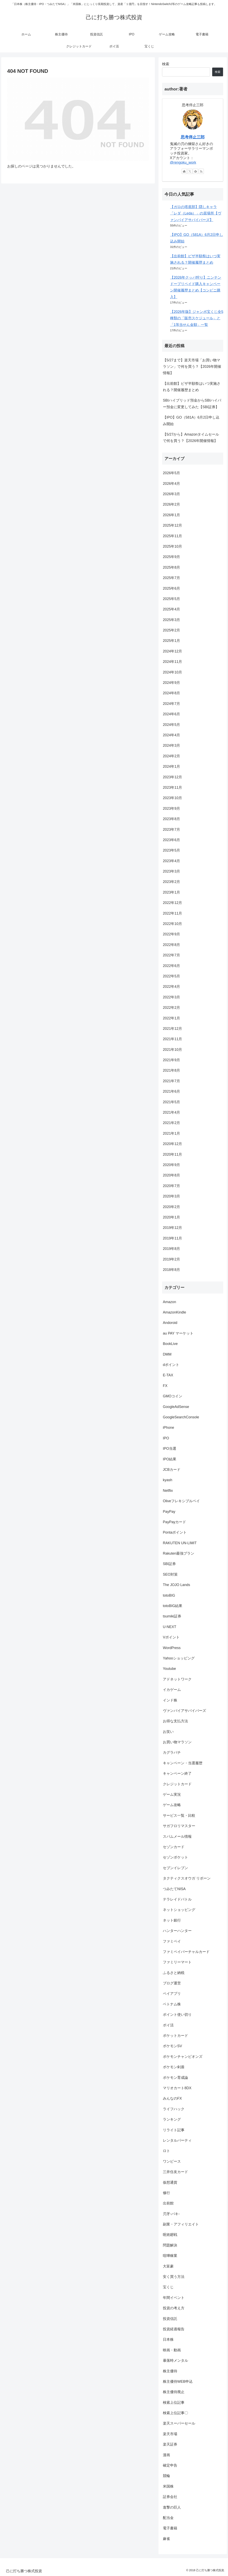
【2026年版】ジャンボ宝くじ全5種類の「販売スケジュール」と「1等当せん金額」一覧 (196, 318)
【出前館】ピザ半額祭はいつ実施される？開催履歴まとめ (191, 387)
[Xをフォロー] (189, 171)
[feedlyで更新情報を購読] (195, 171)
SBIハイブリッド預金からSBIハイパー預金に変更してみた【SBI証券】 (192, 403)
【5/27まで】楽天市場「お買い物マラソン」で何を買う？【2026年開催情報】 (192, 366)
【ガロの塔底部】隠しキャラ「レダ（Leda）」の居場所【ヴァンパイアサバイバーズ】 (195, 213)
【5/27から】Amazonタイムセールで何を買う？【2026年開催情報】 (191, 437)
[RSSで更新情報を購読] (201, 171)
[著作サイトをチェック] (184, 171)
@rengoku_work (183, 162)
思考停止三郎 (193, 137)
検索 (165, 64)
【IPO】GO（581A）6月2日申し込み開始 (191, 420)
